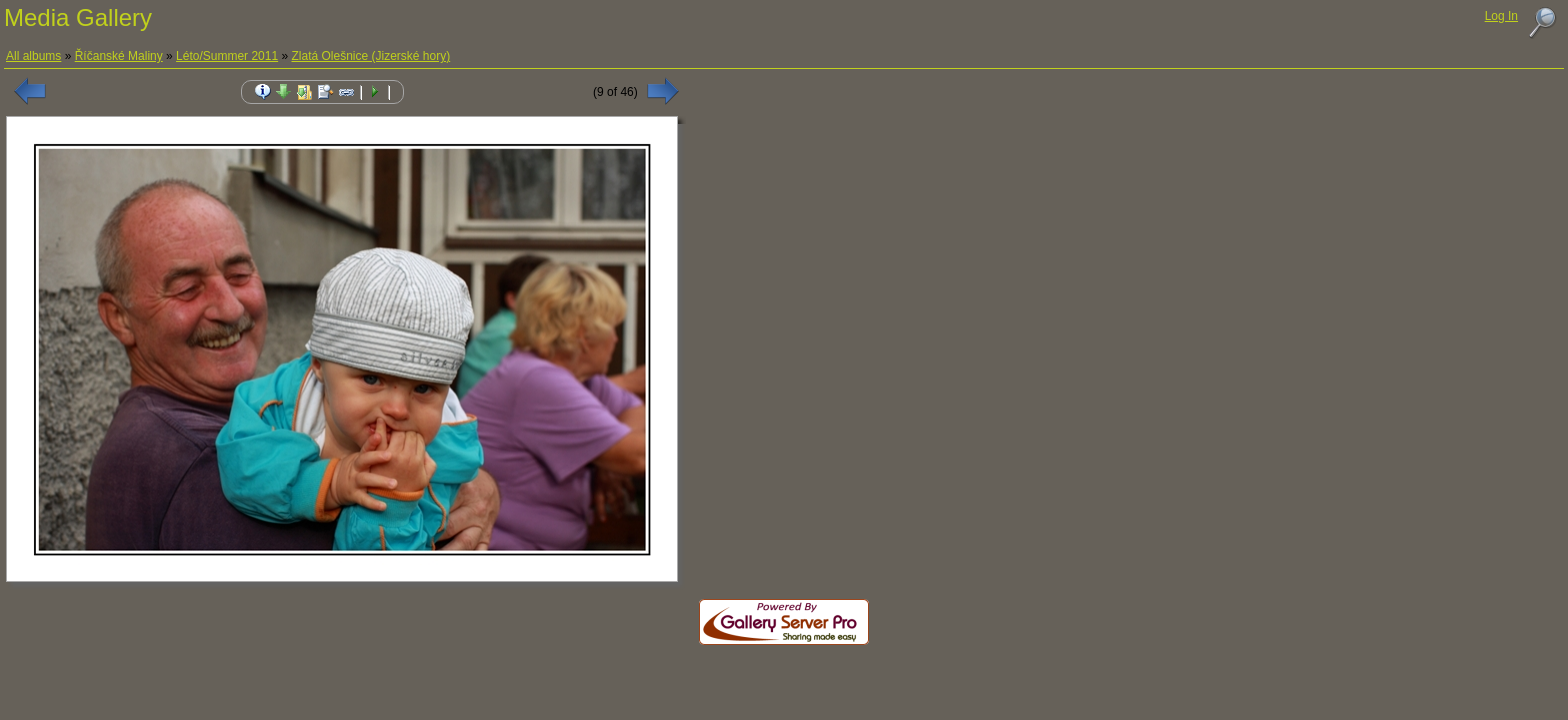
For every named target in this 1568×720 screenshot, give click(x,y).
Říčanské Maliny (119, 56)
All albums (33, 56)
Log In (1501, 16)
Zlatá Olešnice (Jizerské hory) (370, 56)
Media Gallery (78, 17)
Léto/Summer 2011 (227, 56)
